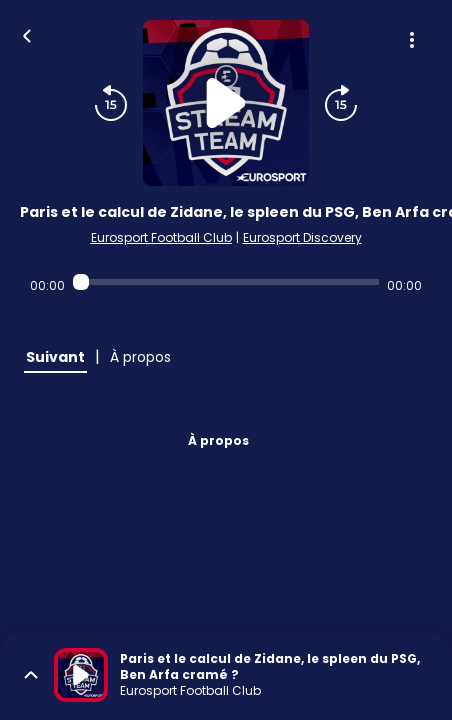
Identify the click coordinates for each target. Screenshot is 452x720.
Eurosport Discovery (302, 237)
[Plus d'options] (412, 40)
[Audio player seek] (226, 282)
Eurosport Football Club (161, 237)
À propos (218, 440)
